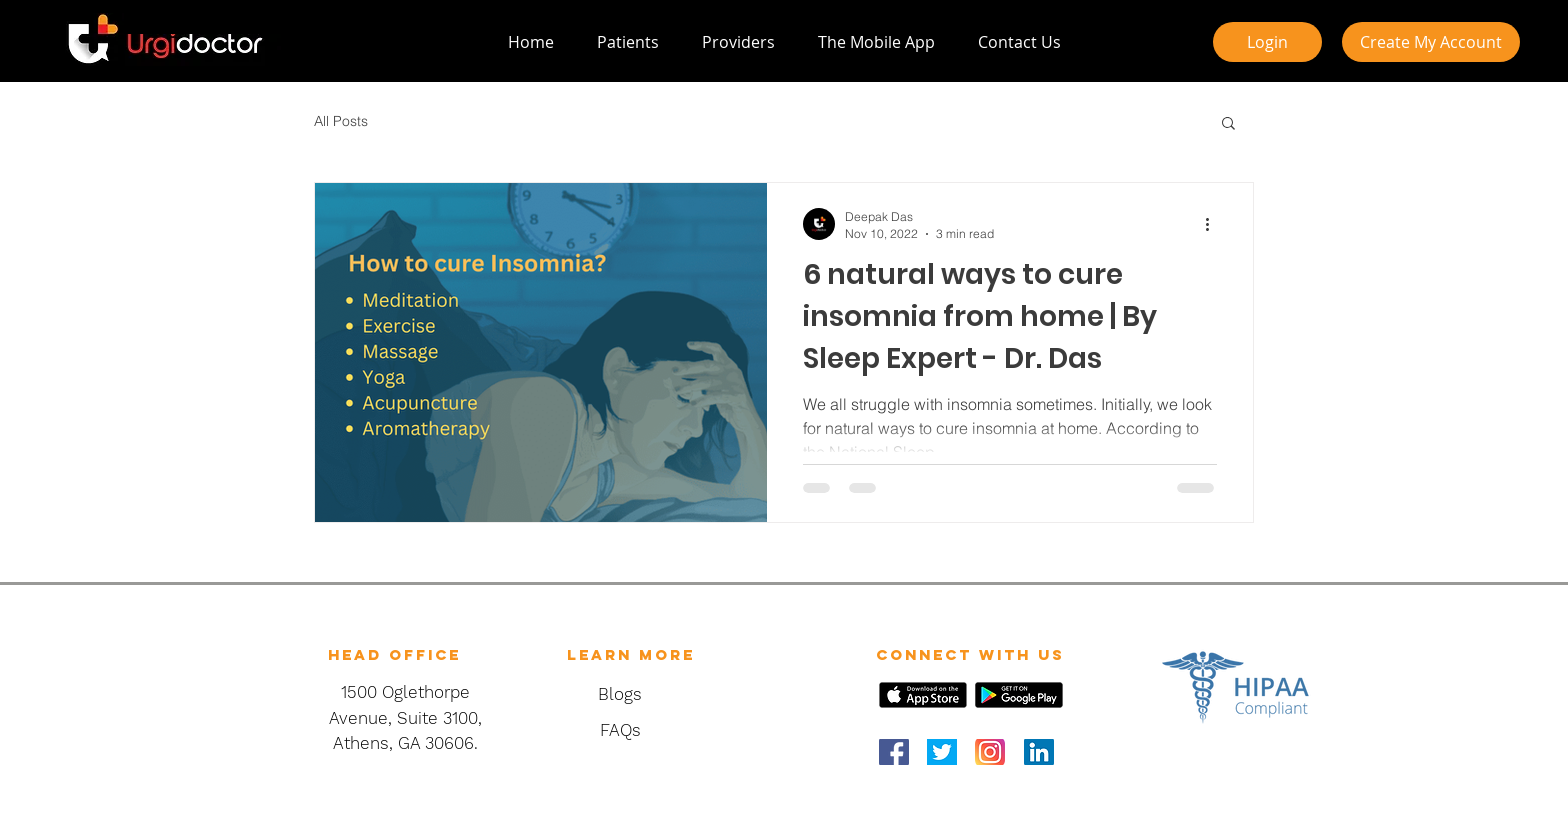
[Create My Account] (1431, 42)
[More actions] (1214, 224)
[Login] (1267, 42)
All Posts (341, 121)
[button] (1228, 124)
